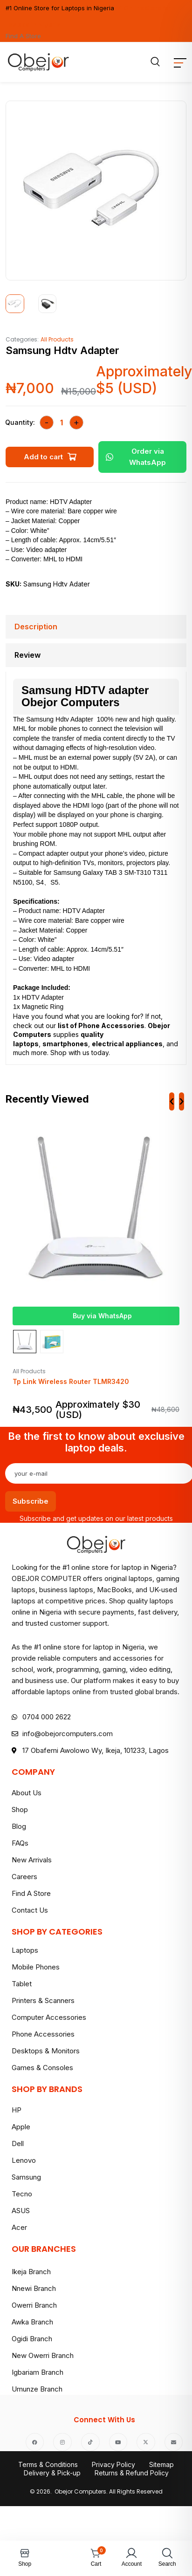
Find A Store (23, 36)
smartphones (65, 1044)
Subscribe (30, 1501)
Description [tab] (35, 626)
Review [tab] (27, 655)
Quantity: (20, 422)
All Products (57, 339)
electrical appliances (127, 1044)
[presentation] (171, 1101)
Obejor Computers (70, 702)
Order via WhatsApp (136, 457)
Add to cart (43, 456)
